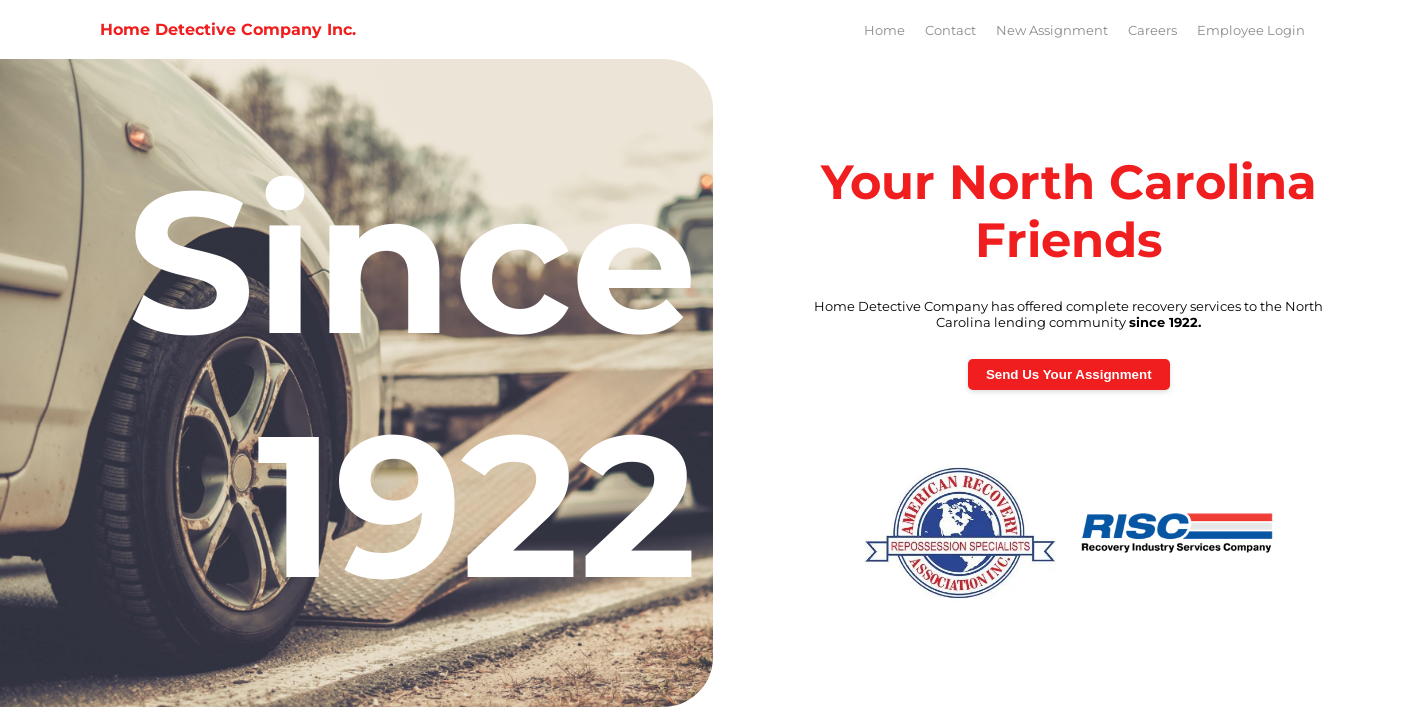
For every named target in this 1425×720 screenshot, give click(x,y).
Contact (950, 30)
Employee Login (1251, 30)
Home (884, 30)
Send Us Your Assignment (1069, 374)
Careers (1152, 30)
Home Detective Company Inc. (228, 29)
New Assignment (1052, 30)
